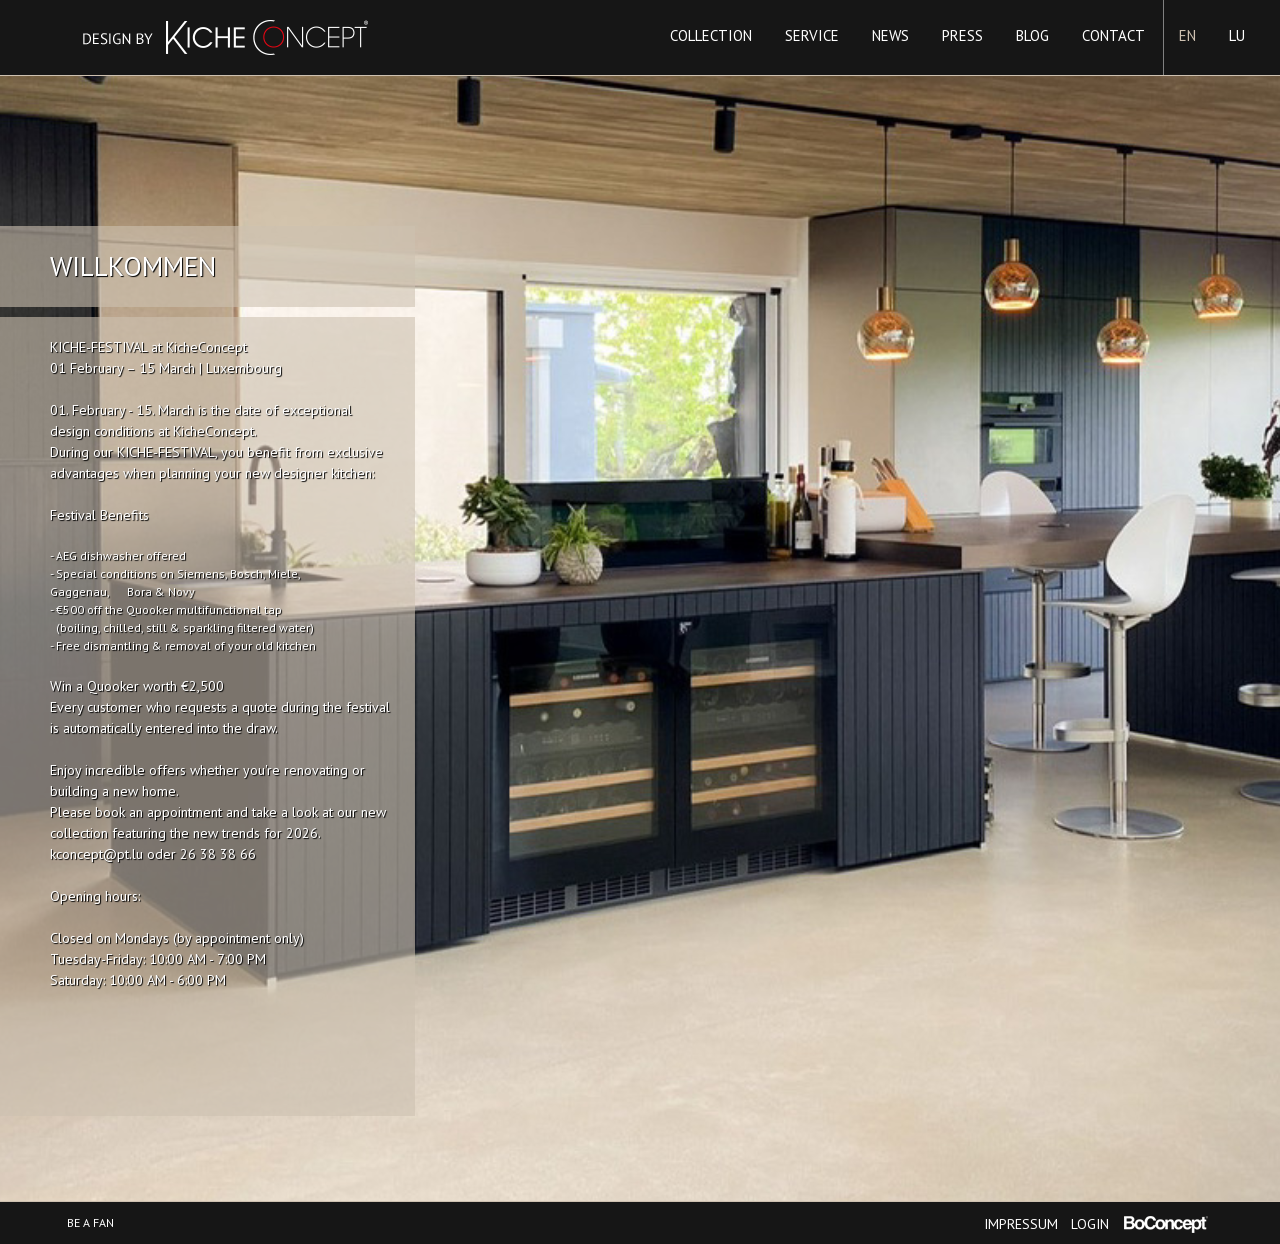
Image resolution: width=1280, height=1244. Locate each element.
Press (962, 35)
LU (1237, 35)
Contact (1113, 35)
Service (812, 35)
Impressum (1021, 1224)
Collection (711, 35)
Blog (1032, 35)
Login (1090, 1224)
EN (1187, 35)
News (890, 35)
